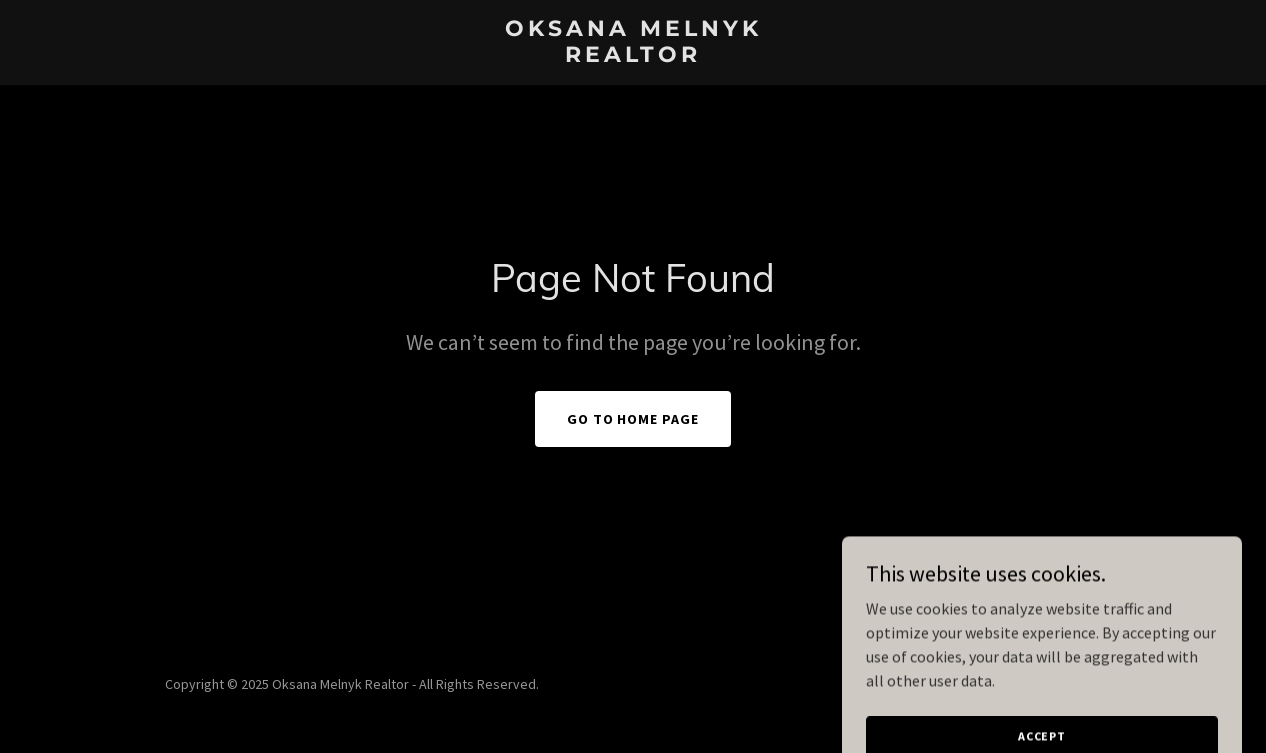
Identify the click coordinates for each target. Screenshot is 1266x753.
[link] (633, 56)
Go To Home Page (633, 419)
